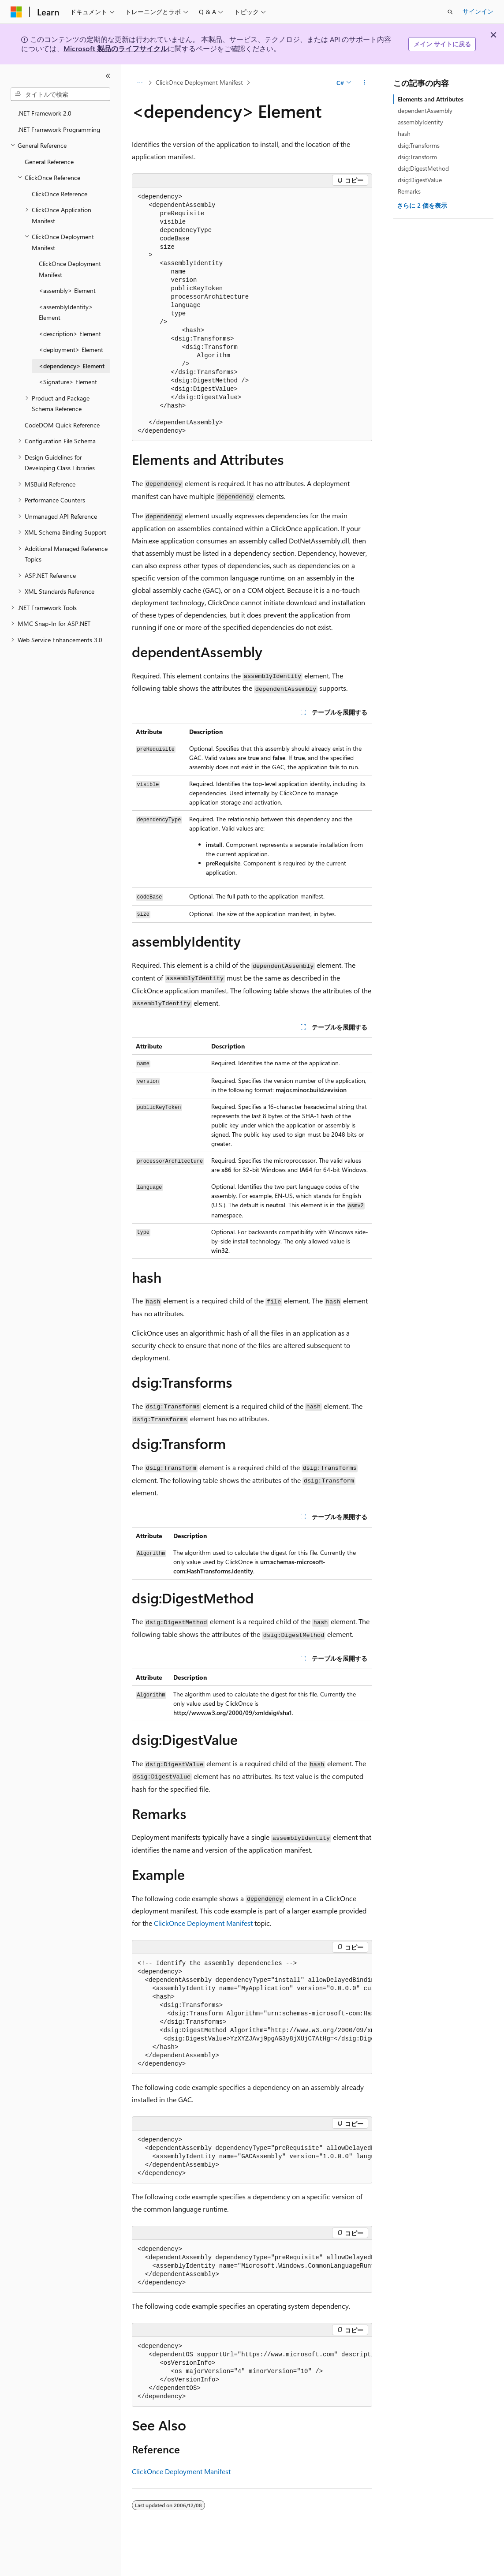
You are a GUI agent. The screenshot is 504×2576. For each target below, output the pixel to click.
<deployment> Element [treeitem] (71, 349)
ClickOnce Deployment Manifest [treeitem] (70, 269)
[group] (252, 2014)
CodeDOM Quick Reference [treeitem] (62, 425)
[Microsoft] (16, 12)
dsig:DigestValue (420, 180)
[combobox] (60, 94)
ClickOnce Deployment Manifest (199, 82)
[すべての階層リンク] (139, 82)
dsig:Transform (417, 157)
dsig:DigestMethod (423, 168)
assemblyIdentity (420, 122)
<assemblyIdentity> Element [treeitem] (66, 312)
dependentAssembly (425, 110)
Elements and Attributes (430, 99)
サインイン (478, 11)
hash (404, 133)
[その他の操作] (364, 82)
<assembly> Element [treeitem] (67, 290)
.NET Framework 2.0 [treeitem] (44, 113)
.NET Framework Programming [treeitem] (59, 129)
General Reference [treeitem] (49, 161)
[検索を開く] (450, 12)
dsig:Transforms (419, 145)
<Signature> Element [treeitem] (68, 382)
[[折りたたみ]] (108, 76)
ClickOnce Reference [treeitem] (59, 194)
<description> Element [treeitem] (70, 333)
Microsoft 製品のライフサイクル (115, 48)
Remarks (409, 191)
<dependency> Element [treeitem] (72, 366)
